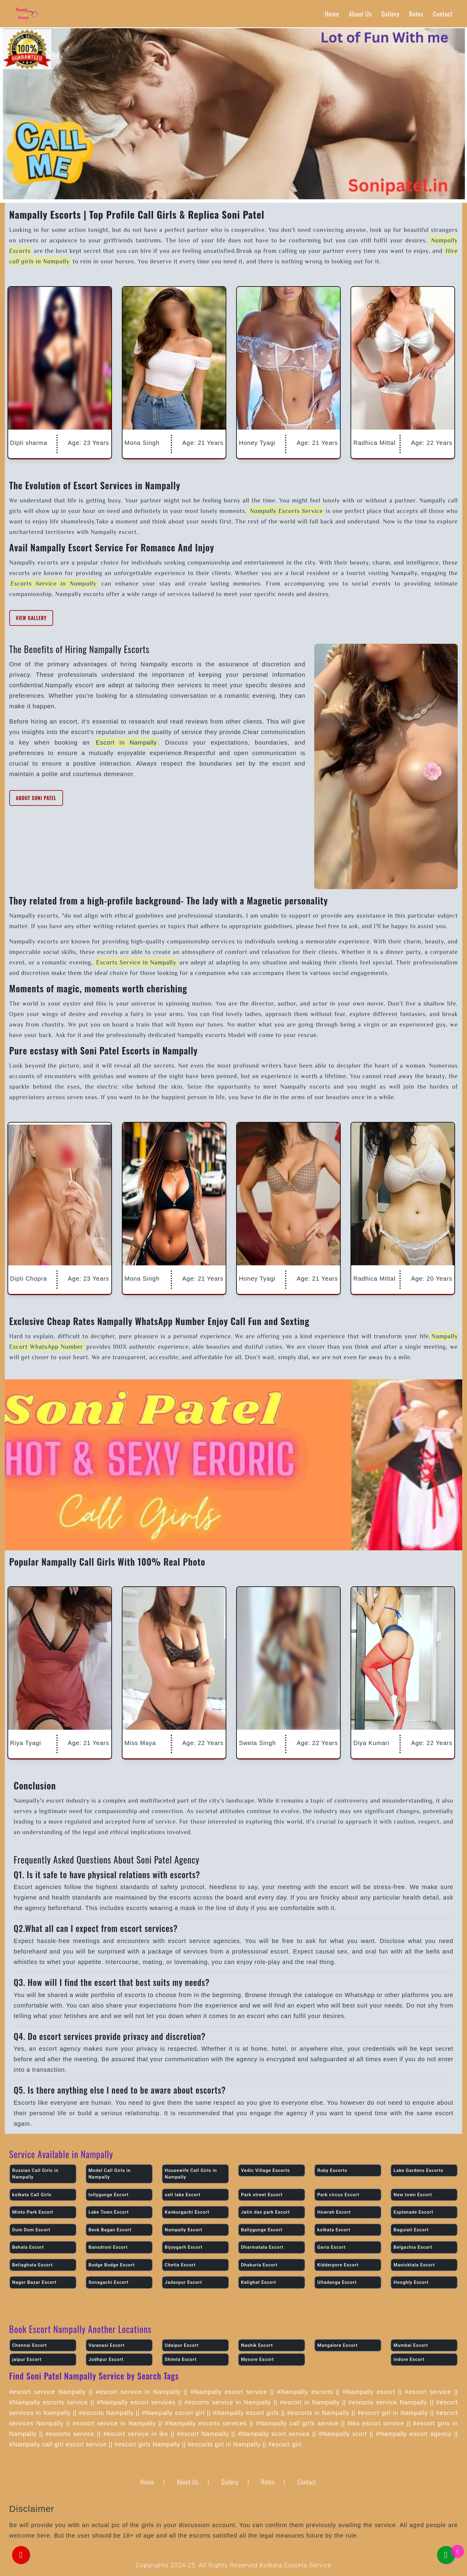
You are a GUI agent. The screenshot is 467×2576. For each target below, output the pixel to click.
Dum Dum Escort (31, 2230)
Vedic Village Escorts (265, 2170)
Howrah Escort (334, 2212)
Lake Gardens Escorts (418, 2170)
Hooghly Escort (411, 2282)
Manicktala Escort (414, 2265)
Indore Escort (408, 2359)
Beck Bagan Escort (110, 2230)
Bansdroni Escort (108, 2247)
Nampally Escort (183, 2230)
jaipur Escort (27, 2359)
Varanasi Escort (107, 2345)
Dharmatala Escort (262, 2247)
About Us (360, 13)
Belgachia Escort (412, 2247)
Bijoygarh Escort (184, 2247)
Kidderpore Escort (338, 2265)
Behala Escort (28, 2247)
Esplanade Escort (413, 2212)
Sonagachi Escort (109, 2282)
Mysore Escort (257, 2359)
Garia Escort (331, 2247)
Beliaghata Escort (32, 2265)
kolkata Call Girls (32, 2194)
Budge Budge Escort (112, 2265)
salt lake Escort (182, 2194)
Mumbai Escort (410, 2345)
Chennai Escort (29, 2345)
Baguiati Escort (411, 2230)
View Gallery (31, 618)
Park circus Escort (338, 2194)
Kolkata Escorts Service (295, 2565)
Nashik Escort (257, 2345)
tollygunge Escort (109, 2194)
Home (332, 13)
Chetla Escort (180, 2265)
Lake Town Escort (109, 2212)
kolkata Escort (333, 2230)
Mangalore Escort (337, 2345)
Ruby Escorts (332, 2170)
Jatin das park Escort (265, 2212)
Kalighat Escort (258, 2282)
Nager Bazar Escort (34, 2282)
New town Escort (412, 2194)
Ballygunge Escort (261, 2230)
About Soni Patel (36, 798)
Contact (443, 13)
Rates (416, 13)
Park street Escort (261, 2194)
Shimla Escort (181, 2359)
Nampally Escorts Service (286, 511)
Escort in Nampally (126, 742)
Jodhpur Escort (106, 2359)
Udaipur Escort (182, 2345)
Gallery (390, 13)
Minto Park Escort (32, 2212)
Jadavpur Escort (183, 2282)
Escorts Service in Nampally (54, 583)
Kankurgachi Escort (187, 2212)
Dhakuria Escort (259, 2265)
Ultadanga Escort (337, 2282)
